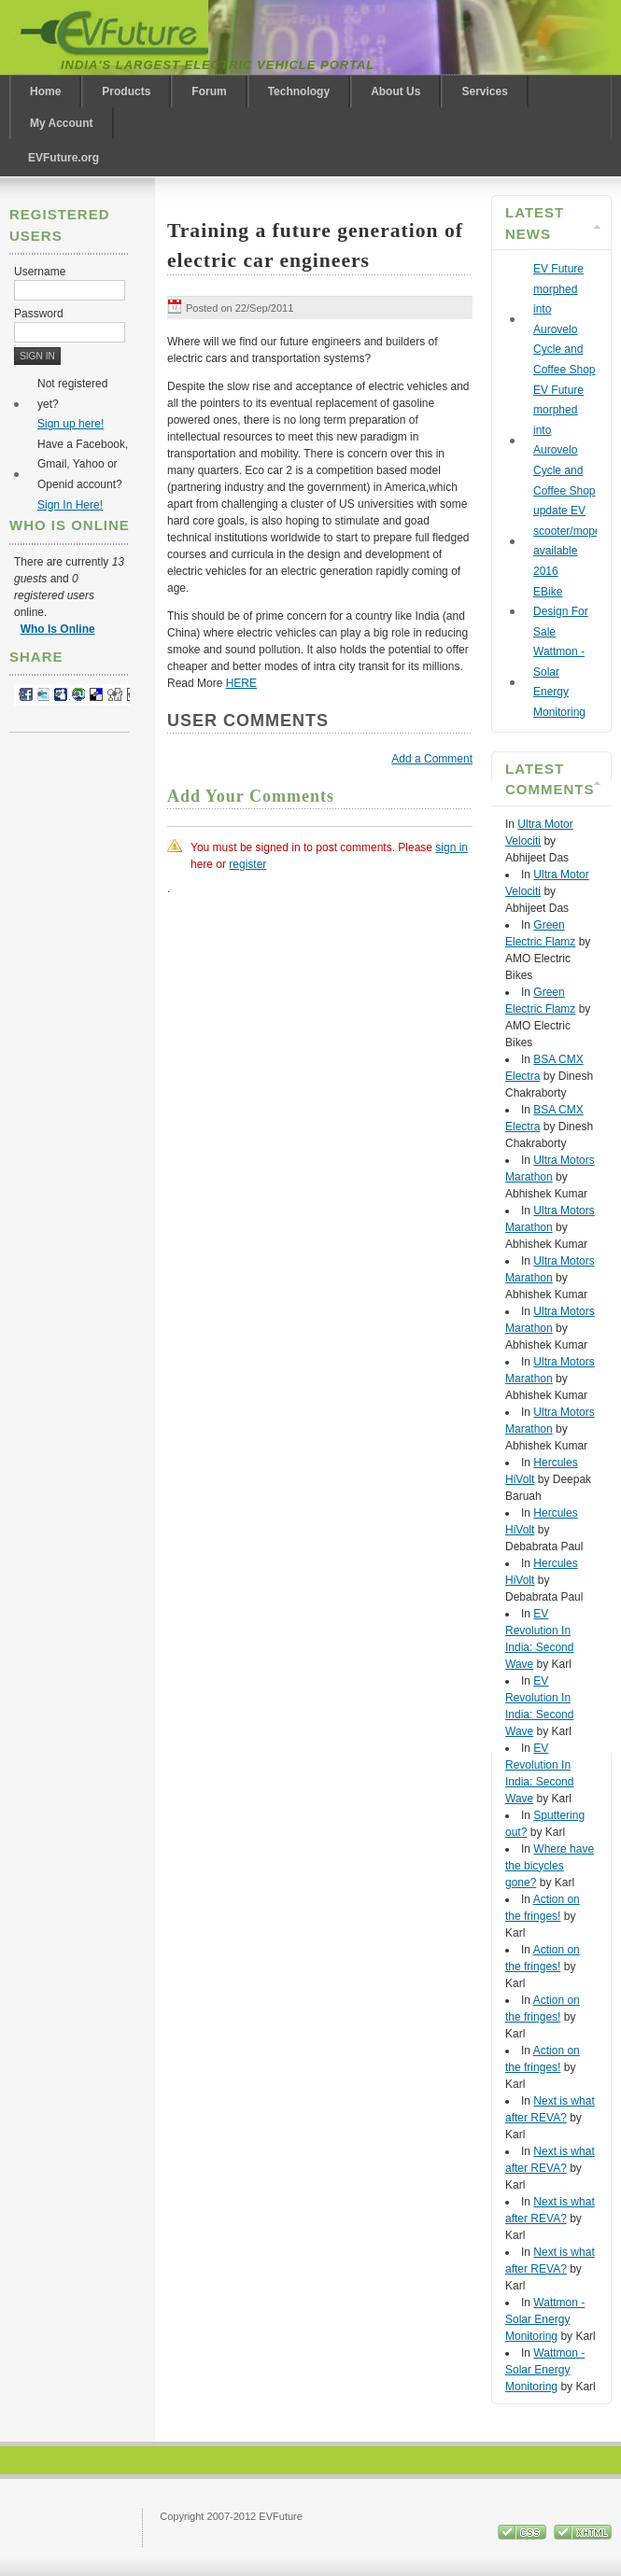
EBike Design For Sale (560, 611)
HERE (241, 683)
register (247, 864)
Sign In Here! (70, 504)
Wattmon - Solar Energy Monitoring (545, 2319)
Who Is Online (58, 629)
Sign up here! (70, 423)
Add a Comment (432, 758)
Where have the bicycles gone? (549, 1865)
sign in (451, 847)
